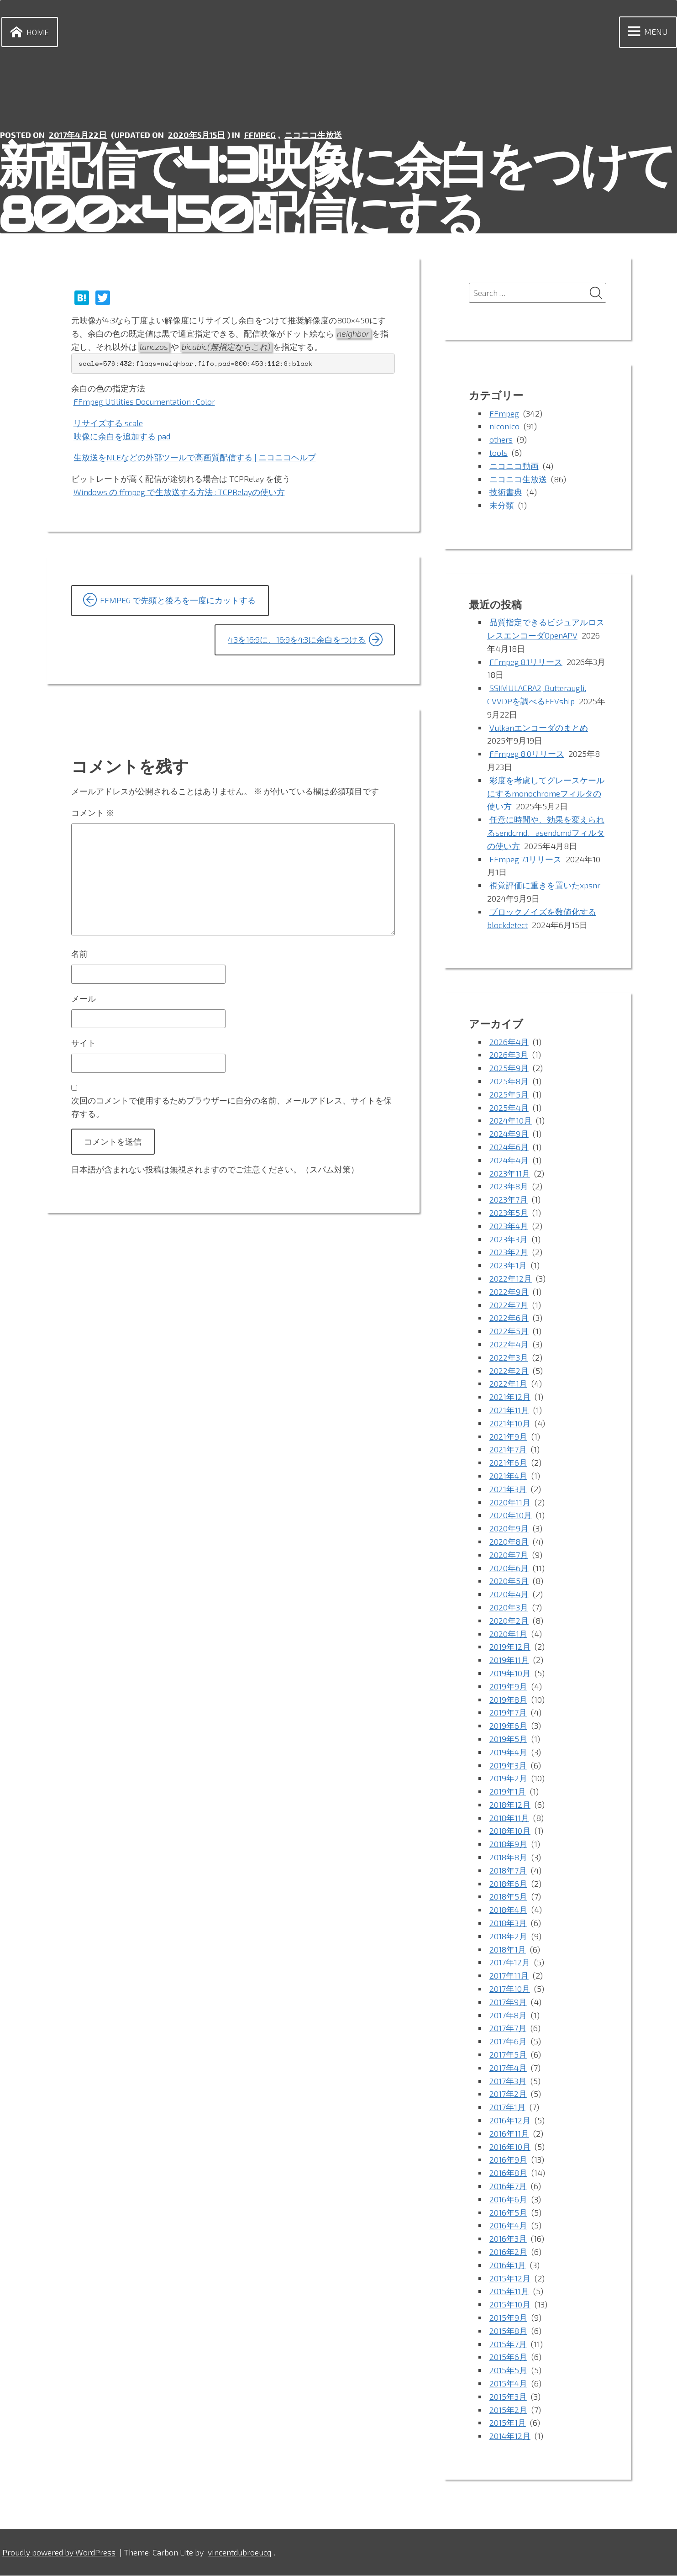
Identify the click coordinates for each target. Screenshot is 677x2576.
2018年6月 (508, 1884)
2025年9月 (509, 1069)
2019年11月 (509, 1660)
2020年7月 (508, 1555)
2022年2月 (509, 1371)
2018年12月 (510, 1805)
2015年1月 (507, 2423)
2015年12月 (509, 2279)
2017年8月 (508, 2016)
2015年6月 (508, 2358)
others (501, 440)
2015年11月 (509, 2292)
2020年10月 (510, 1516)
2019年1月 (507, 1792)
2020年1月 (508, 1634)
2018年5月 (508, 1897)
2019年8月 (508, 1700)
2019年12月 (509, 1647)
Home (27, 32)
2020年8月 (509, 1542)
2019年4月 (508, 1752)
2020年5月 (509, 1582)
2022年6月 (509, 1319)
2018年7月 (508, 1871)
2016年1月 (507, 2265)
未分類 (501, 506)
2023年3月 (508, 1240)
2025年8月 (509, 1082)
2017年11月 (509, 1976)
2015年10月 (509, 2305)
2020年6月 (509, 1568)
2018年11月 (509, 1818)
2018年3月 (508, 1923)
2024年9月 (509, 1135)
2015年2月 (508, 2410)
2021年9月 (508, 1437)
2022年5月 (509, 1332)
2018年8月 (508, 1858)
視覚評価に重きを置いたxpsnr (545, 886)
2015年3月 (508, 2397)
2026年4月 (509, 1042)
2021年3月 (508, 1489)
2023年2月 (508, 1253)
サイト (83, 1046)
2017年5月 (508, 2055)
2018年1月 (507, 1950)
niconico (504, 427)
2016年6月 (508, 2200)
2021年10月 (509, 1424)
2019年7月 (508, 1713)
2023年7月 (508, 1200)
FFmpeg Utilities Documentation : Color (145, 401)
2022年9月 (509, 1292)
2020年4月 (509, 1594)
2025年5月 (509, 1095)
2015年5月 (508, 2370)
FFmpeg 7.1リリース (525, 860)
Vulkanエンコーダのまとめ (539, 728)
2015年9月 (508, 2318)
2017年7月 (507, 2029)
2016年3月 (508, 2239)
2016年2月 (508, 2252)
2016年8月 (508, 2174)
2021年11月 (509, 1410)
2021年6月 (508, 1463)
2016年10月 (509, 2147)
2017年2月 (508, 2095)
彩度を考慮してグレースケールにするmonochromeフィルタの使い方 (545, 794)
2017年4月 (508, 2068)
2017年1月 (507, 2108)
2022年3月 (508, 1358)
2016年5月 (508, 2213)
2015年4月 (508, 2384)
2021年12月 (509, 1398)
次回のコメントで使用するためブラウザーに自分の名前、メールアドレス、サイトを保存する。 (231, 1110)
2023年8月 (509, 1187)
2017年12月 (509, 1963)
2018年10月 (510, 1831)
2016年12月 (509, 2121)
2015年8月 (508, 2331)
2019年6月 (508, 1726)
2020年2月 (509, 1621)
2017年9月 (508, 2002)
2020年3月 (508, 1608)
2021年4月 (508, 1476)
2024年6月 (509, 1147)
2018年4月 (508, 1911)
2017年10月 (509, 1989)
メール (83, 1002)
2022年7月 (508, 1305)
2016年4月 (508, 2226)
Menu (646, 32)
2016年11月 (509, 2134)
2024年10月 (510, 1121)
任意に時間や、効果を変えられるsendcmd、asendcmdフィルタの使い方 (545, 833)
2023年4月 (509, 1226)
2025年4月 (509, 1108)
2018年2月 (508, 1937)
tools (498, 453)
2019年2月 (508, 1779)
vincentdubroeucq (243, 2553)
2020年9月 (509, 1529)
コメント (92, 813)
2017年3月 (507, 2081)
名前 (79, 957)
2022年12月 (510, 1279)
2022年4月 (509, 1345)
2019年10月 (509, 1673)
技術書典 (505, 493)
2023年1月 (508, 1266)
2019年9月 (508, 1687)
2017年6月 (508, 2042)
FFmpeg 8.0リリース (527, 755)
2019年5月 (508, 1739)
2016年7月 (508, 2186)
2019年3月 (508, 1766)
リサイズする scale (108, 423)
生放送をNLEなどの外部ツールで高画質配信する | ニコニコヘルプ (194, 458)
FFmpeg (261, 135)
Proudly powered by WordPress (60, 2553)
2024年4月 (509, 1161)
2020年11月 (509, 1503)
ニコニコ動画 (514, 466)
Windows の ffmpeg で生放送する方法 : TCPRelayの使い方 (180, 492)
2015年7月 (508, 2344)
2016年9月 (508, 2160)
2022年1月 (508, 1384)
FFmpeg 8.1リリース (526, 662)
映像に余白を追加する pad (122, 436)
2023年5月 (508, 1213)
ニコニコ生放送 (314, 135)
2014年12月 (510, 2436)
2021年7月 (508, 1450)
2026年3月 (508, 1055)
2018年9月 (508, 1845)
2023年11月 (509, 1174)
